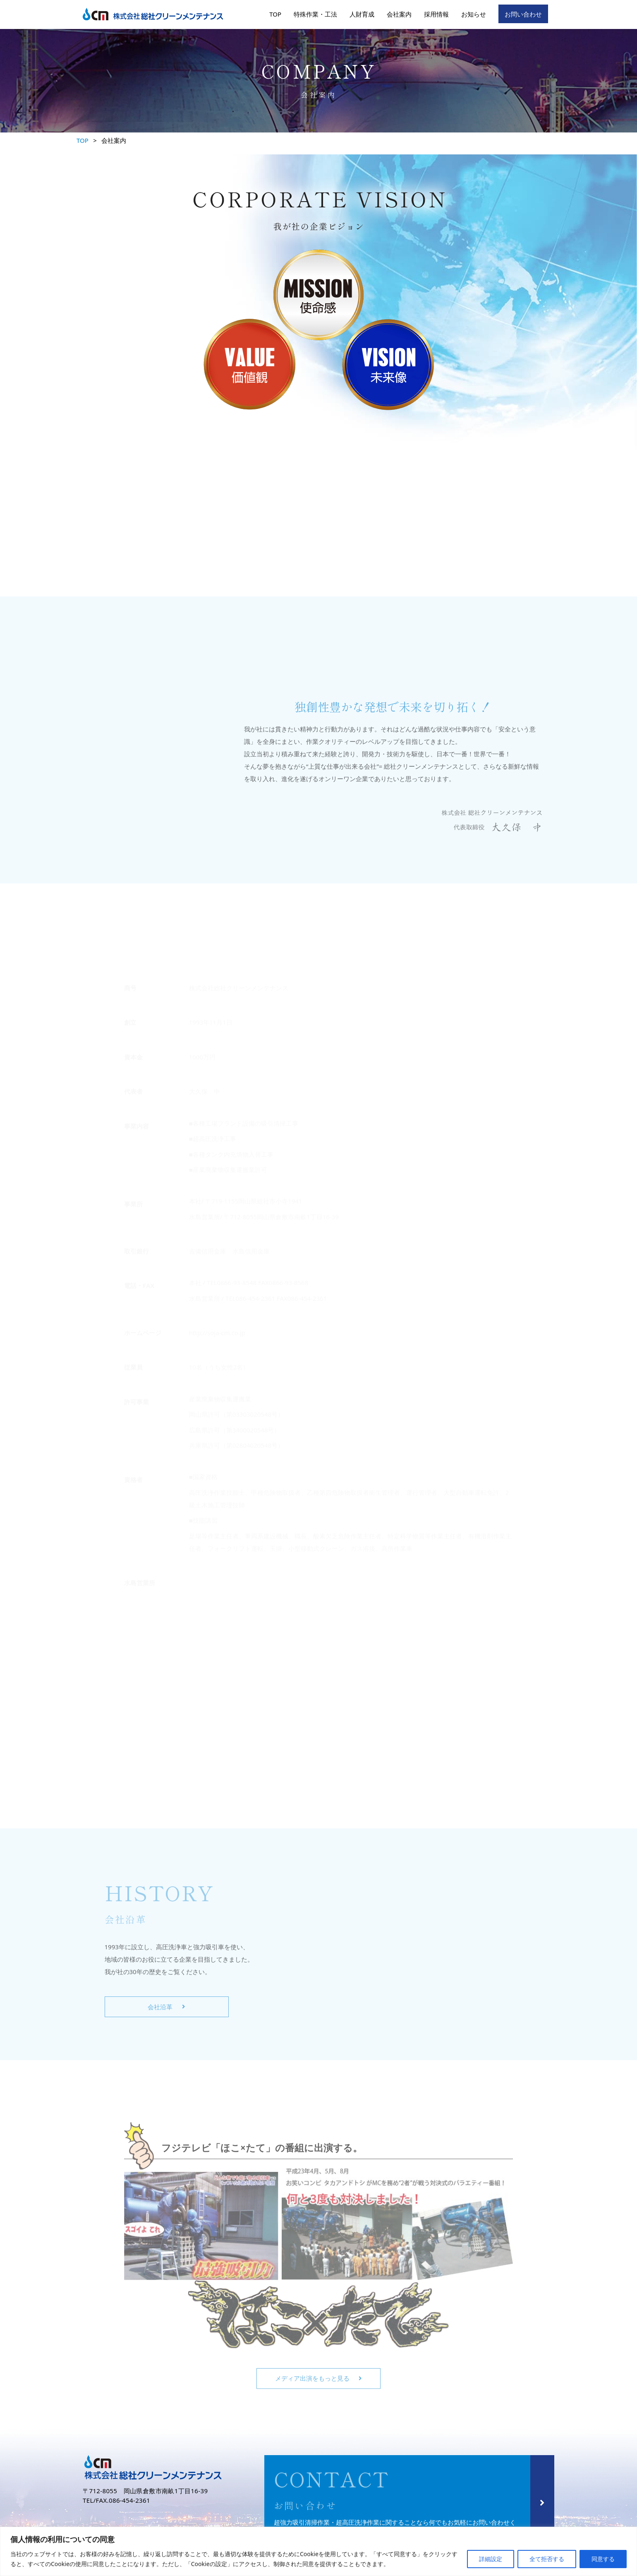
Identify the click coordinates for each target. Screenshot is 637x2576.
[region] (318, 2551)
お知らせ (473, 14)
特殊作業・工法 (315, 14)
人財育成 (362, 14)
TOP (275, 14)
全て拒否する (546, 2559)
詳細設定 (490, 2559)
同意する (603, 2559)
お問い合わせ (523, 14)
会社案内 (399, 14)
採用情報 (436, 14)
